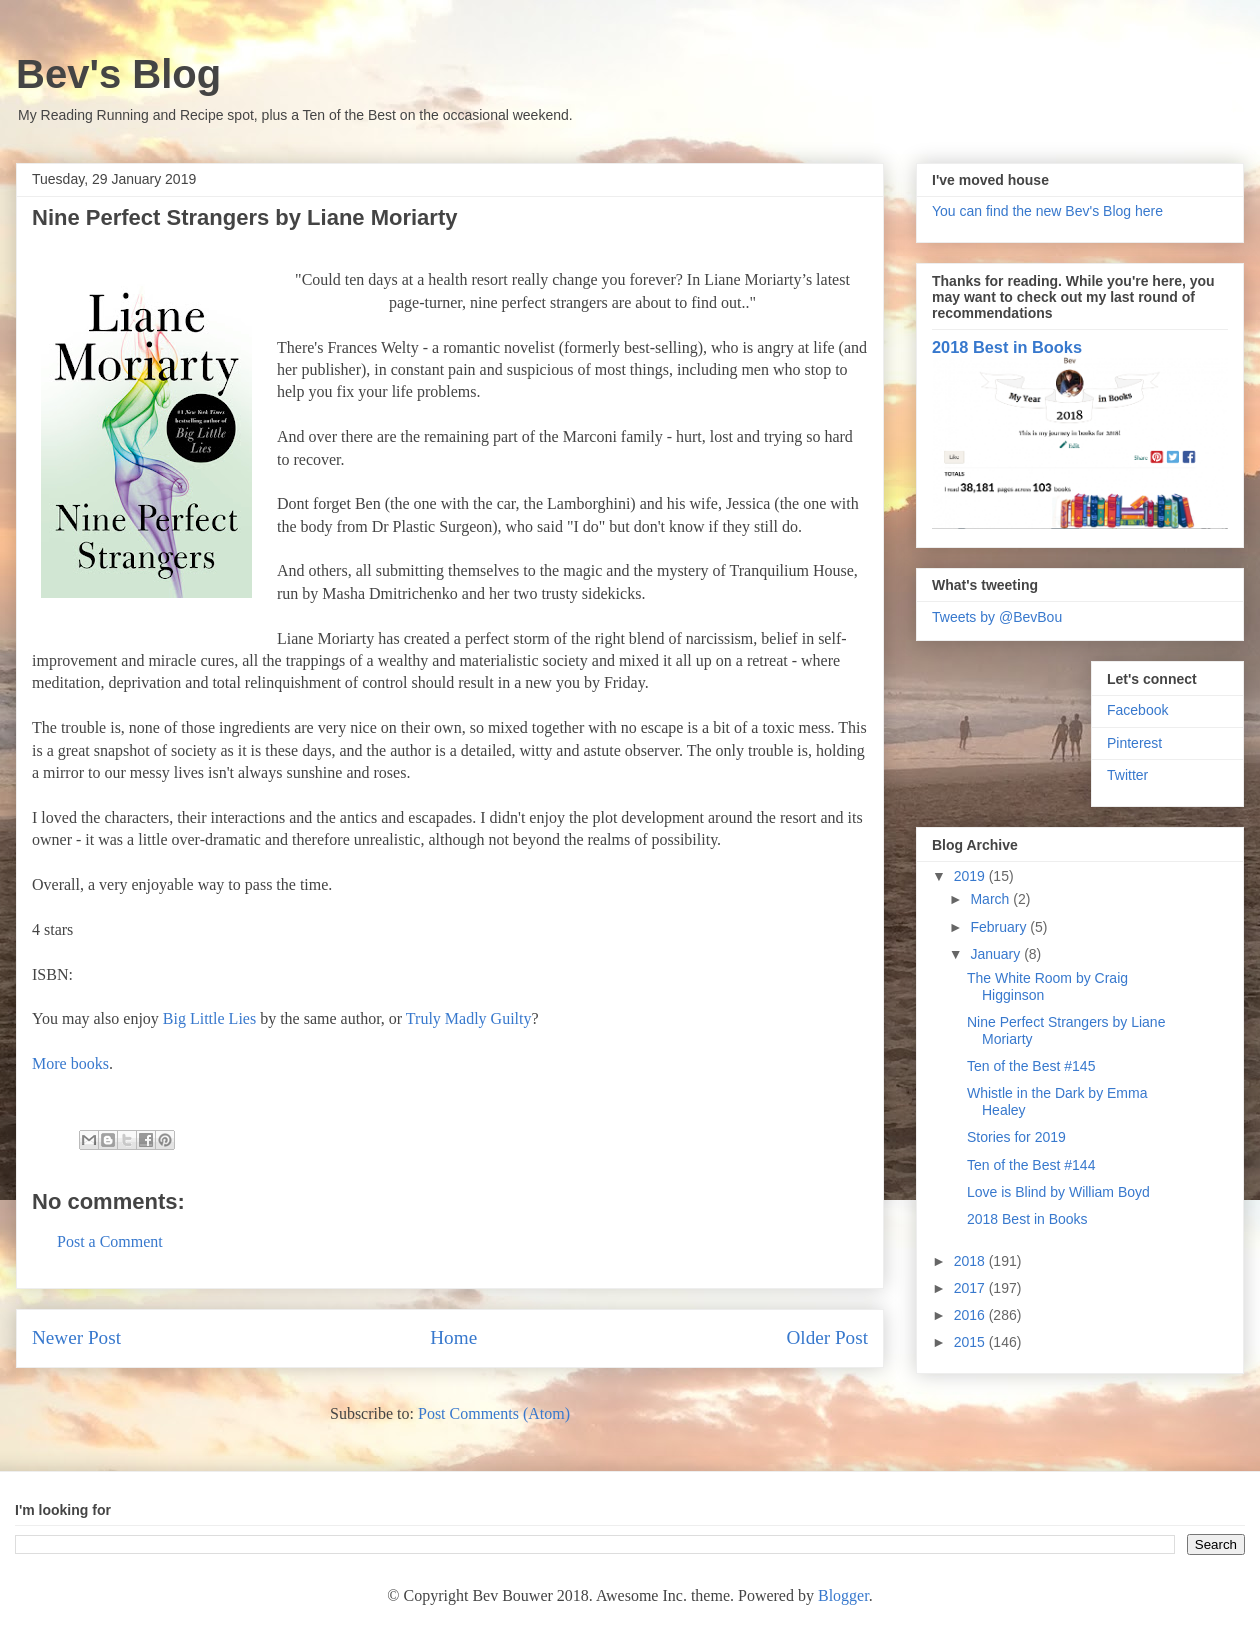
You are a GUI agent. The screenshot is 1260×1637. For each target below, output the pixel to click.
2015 (971, 1342)
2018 (971, 1261)
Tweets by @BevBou (997, 617)
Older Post (827, 1337)
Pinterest (1134, 743)
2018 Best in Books (1007, 347)
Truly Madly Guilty (469, 1018)
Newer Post (76, 1337)
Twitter (1127, 775)
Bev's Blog (118, 74)
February (1000, 927)
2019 (971, 876)
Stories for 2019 (1016, 1137)
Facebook (1137, 710)
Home (453, 1337)
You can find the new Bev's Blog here (1047, 211)
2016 (971, 1315)
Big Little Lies (209, 1018)
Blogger (843, 1595)
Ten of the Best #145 (1031, 1066)
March (991, 899)
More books (70, 1063)
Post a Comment (110, 1241)
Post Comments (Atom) (494, 1413)
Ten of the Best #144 (1031, 1165)
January (997, 954)
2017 (971, 1288)
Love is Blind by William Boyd (1058, 1192)
